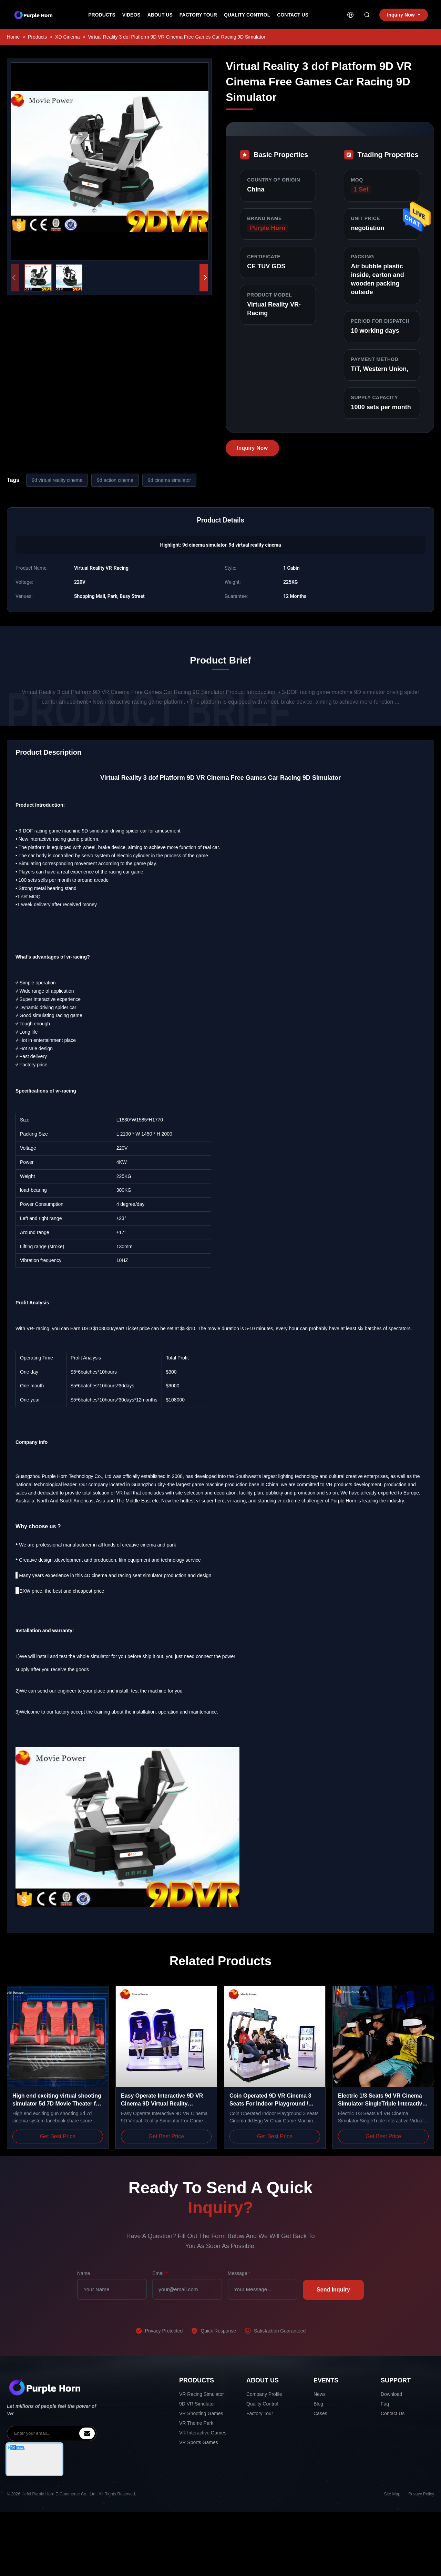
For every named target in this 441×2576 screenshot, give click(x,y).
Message (239, 2273)
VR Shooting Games (201, 2413)
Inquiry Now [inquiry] (403, 15)
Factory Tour (198, 15)
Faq (385, 2404)
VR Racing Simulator (201, 2394)
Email (159, 2273)
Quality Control (247, 15)
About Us (160, 15)
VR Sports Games (198, 2442)
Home (13, 37)
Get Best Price (57, 2136)
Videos (131, 15)
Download (391, 2394)
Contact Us (292, 15)
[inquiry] (87, 2433)
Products (101, 15)
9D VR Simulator (197, 2404)
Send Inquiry (333, 2290)
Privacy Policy (421, 2494)
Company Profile (264, 2394)
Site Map (392, 2494)
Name (83, 2273)
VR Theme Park (196, 2423)
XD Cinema (67, 37)
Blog (318, 2404)
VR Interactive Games (202, 2432)
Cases (320, 2413)
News (320, 2394)
